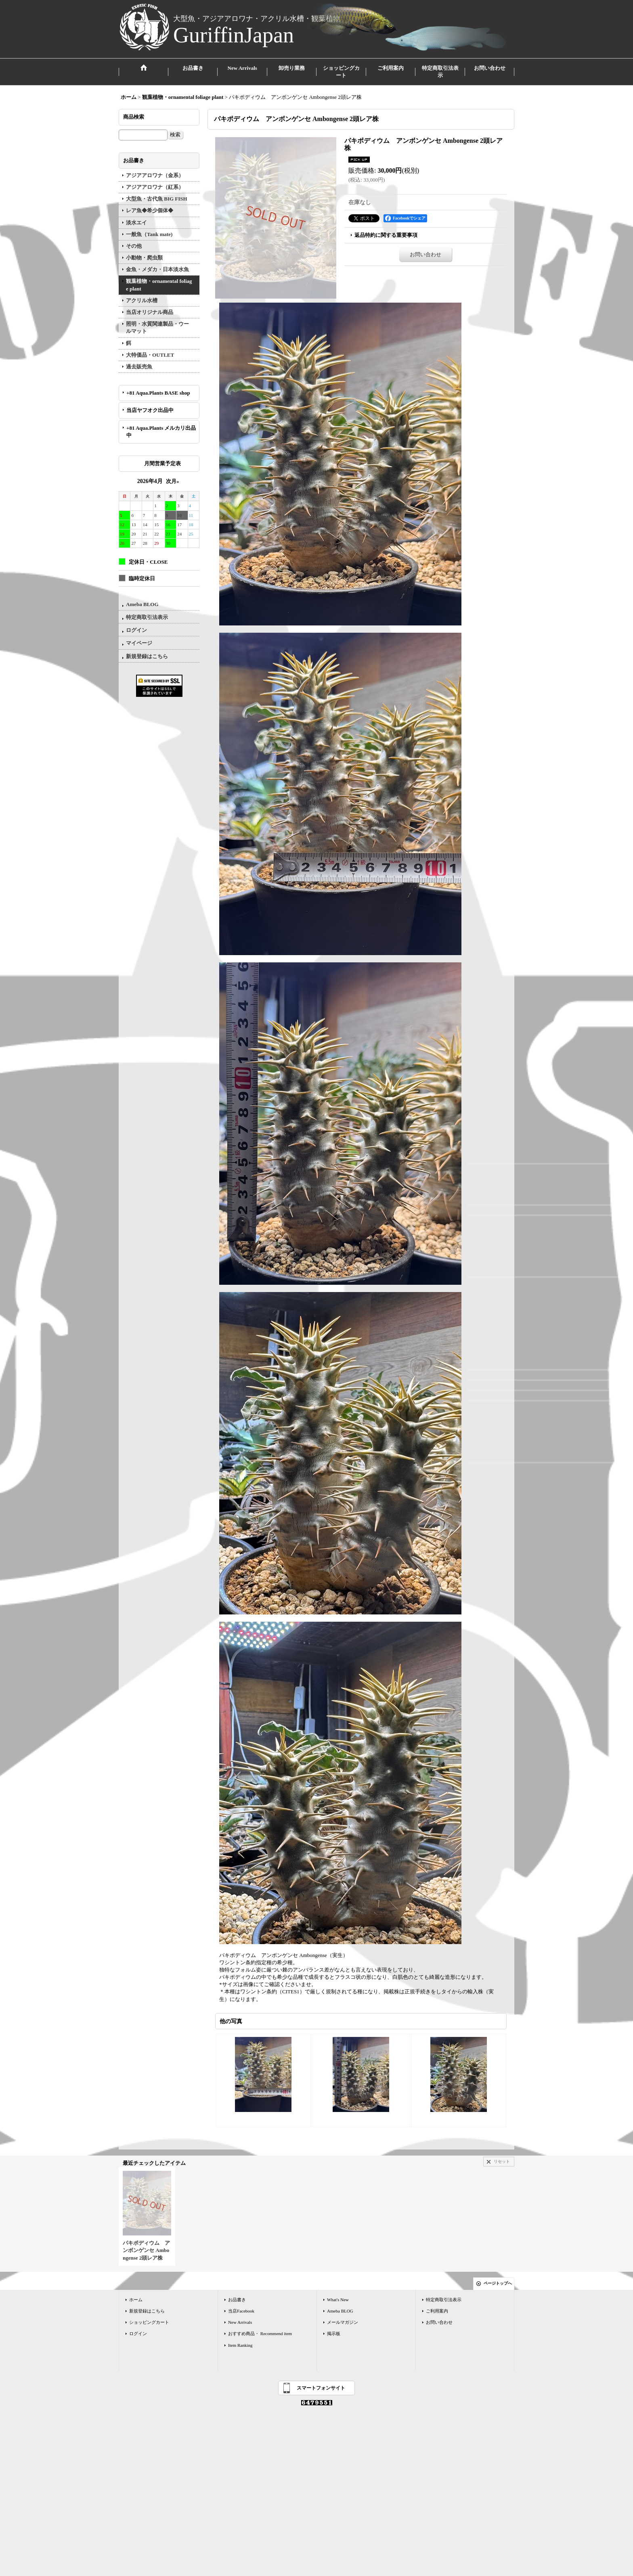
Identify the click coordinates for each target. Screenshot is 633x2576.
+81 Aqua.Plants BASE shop (158, 393)
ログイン (136, 630)
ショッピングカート (149, 2322)
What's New (338, 2299)
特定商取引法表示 (147, 617)
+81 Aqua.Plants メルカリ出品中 (161, 431)
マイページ (139, 643)
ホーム (136, 2299)
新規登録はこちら (147, 656)
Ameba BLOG (142, 604)
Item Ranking (240, 2345)
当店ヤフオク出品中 (152, 410)
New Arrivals (240, 2322)
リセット (502, 2161)
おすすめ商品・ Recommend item (260, 2333)
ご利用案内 (437, 2310)
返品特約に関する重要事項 (385, 235)
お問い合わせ (425, 254)
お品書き (237, 2299)
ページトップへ (498, 2283)
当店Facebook (241, 2310)
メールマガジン (342, 2322)
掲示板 (333, 2333)
